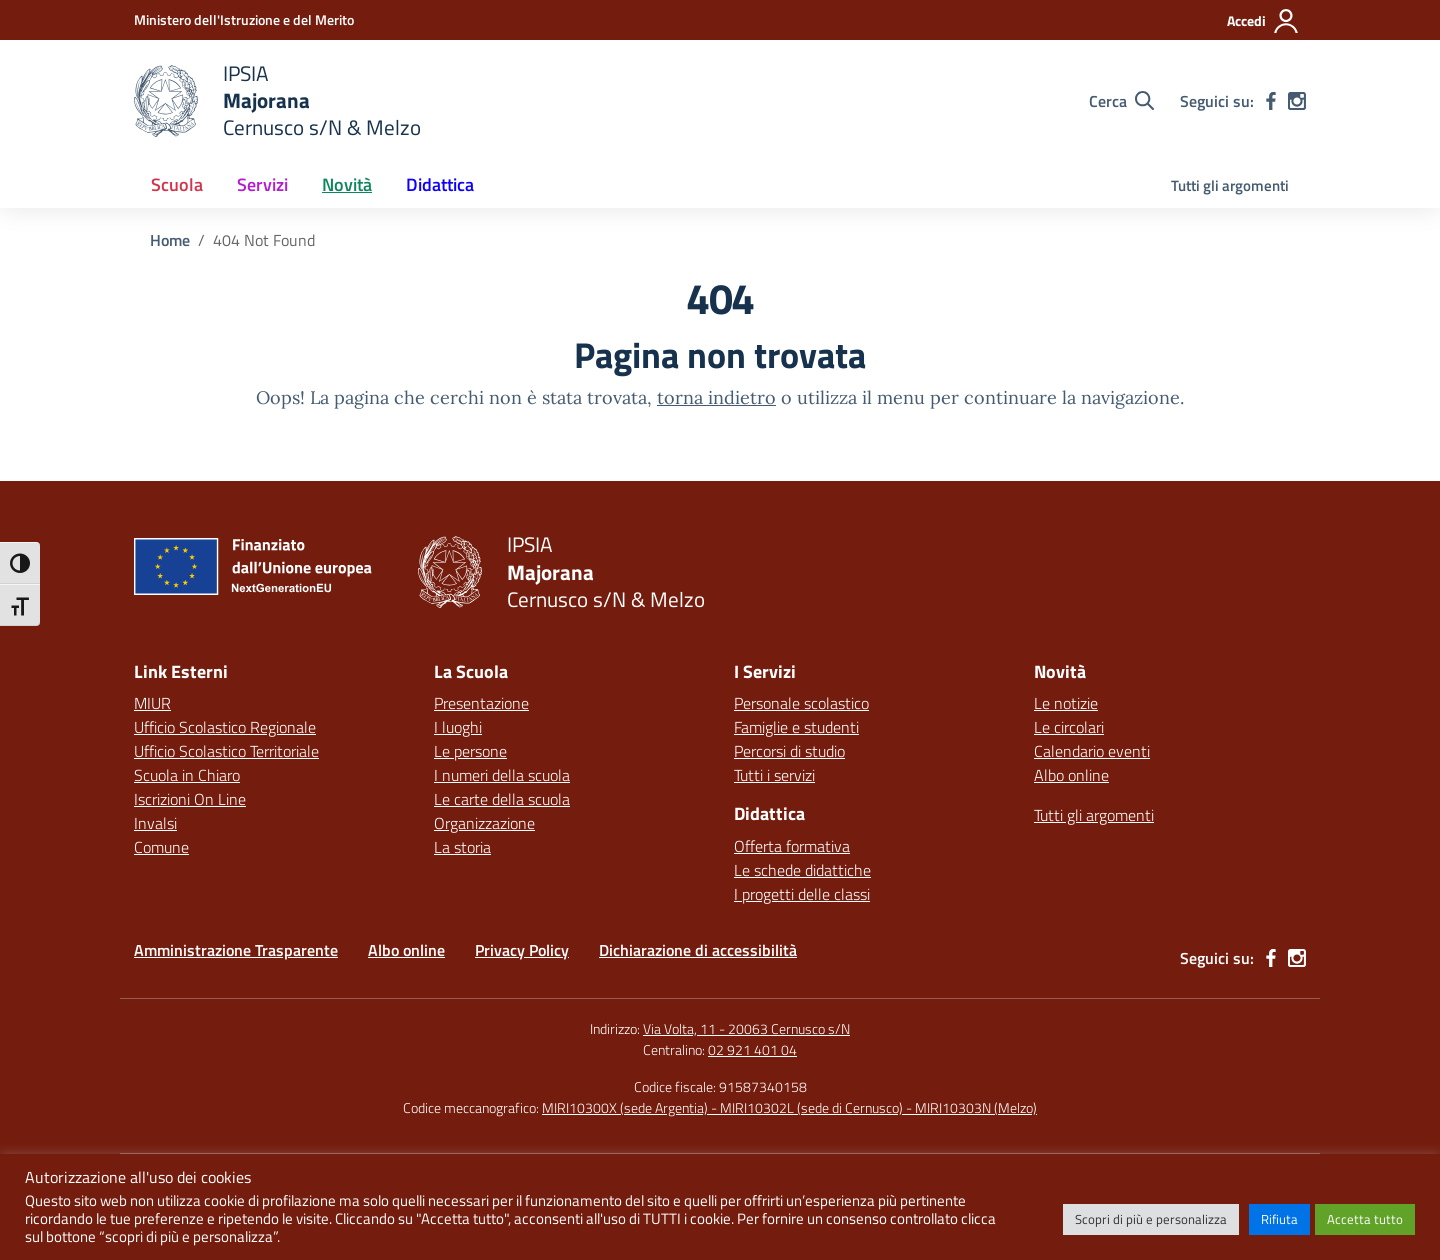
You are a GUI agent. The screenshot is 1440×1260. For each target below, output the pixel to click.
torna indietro (716, 397)
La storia (462, 847)
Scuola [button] (177, 184)
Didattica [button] (440, 184)
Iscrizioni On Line (190, 799)
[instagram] (1297, 101)
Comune (161, 847)
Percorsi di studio (789, 751)
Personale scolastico (801, 703)
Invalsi (155, 823)
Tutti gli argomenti (1230, 185)
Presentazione (481, 703)
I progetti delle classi (802, 894)
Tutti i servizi (774, 775)
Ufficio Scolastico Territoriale (226, 751)
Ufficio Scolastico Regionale (225, 727)
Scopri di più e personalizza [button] (1151, 1219)
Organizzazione (484, 823)
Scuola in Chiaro (187, 775)
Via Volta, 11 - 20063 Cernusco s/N (746, 1028)
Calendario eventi (1092, 751)
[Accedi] (1263, 21)
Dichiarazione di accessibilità (698, 950)
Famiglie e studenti (796, 727)
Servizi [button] (262, 184)
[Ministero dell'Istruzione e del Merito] (244, 19)
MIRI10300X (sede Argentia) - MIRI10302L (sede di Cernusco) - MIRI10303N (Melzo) (789, 1107)
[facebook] (1271, 101)
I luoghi (458, 727)
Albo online (1071, 775)
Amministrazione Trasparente (236, 950)
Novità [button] (347, 184)
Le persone (470, 751)
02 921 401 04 (752, 1049)
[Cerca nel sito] (1121, 101)
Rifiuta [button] (1279, 1219)
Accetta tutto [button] (1365, 1219)
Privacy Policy (522, 950)
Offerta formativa (792, 846)
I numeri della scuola (502, 775)
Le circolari (1069, 727)
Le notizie (1066, 703)
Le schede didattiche (802, 870)
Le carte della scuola (502, 799)
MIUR (152, 703)
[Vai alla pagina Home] (170, 240)
